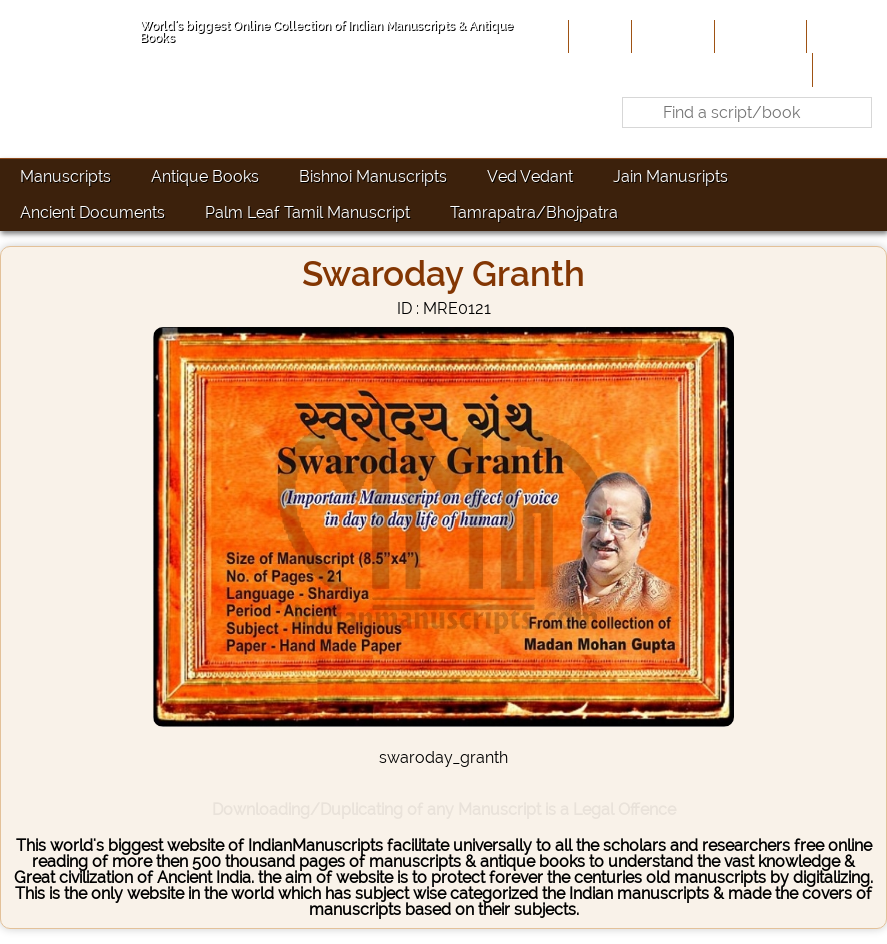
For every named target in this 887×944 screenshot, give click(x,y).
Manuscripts (65, 176)
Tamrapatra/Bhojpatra (534, 212)
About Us (671, 36)
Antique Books (205, 176)
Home (598, 36)
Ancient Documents (92, 212)
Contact (847, 69)
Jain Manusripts (670, 176)
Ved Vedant (530, 176)
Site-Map (844, 36)
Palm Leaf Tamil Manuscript (307, 212)
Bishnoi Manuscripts (373, 176)
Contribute (758, 36)
